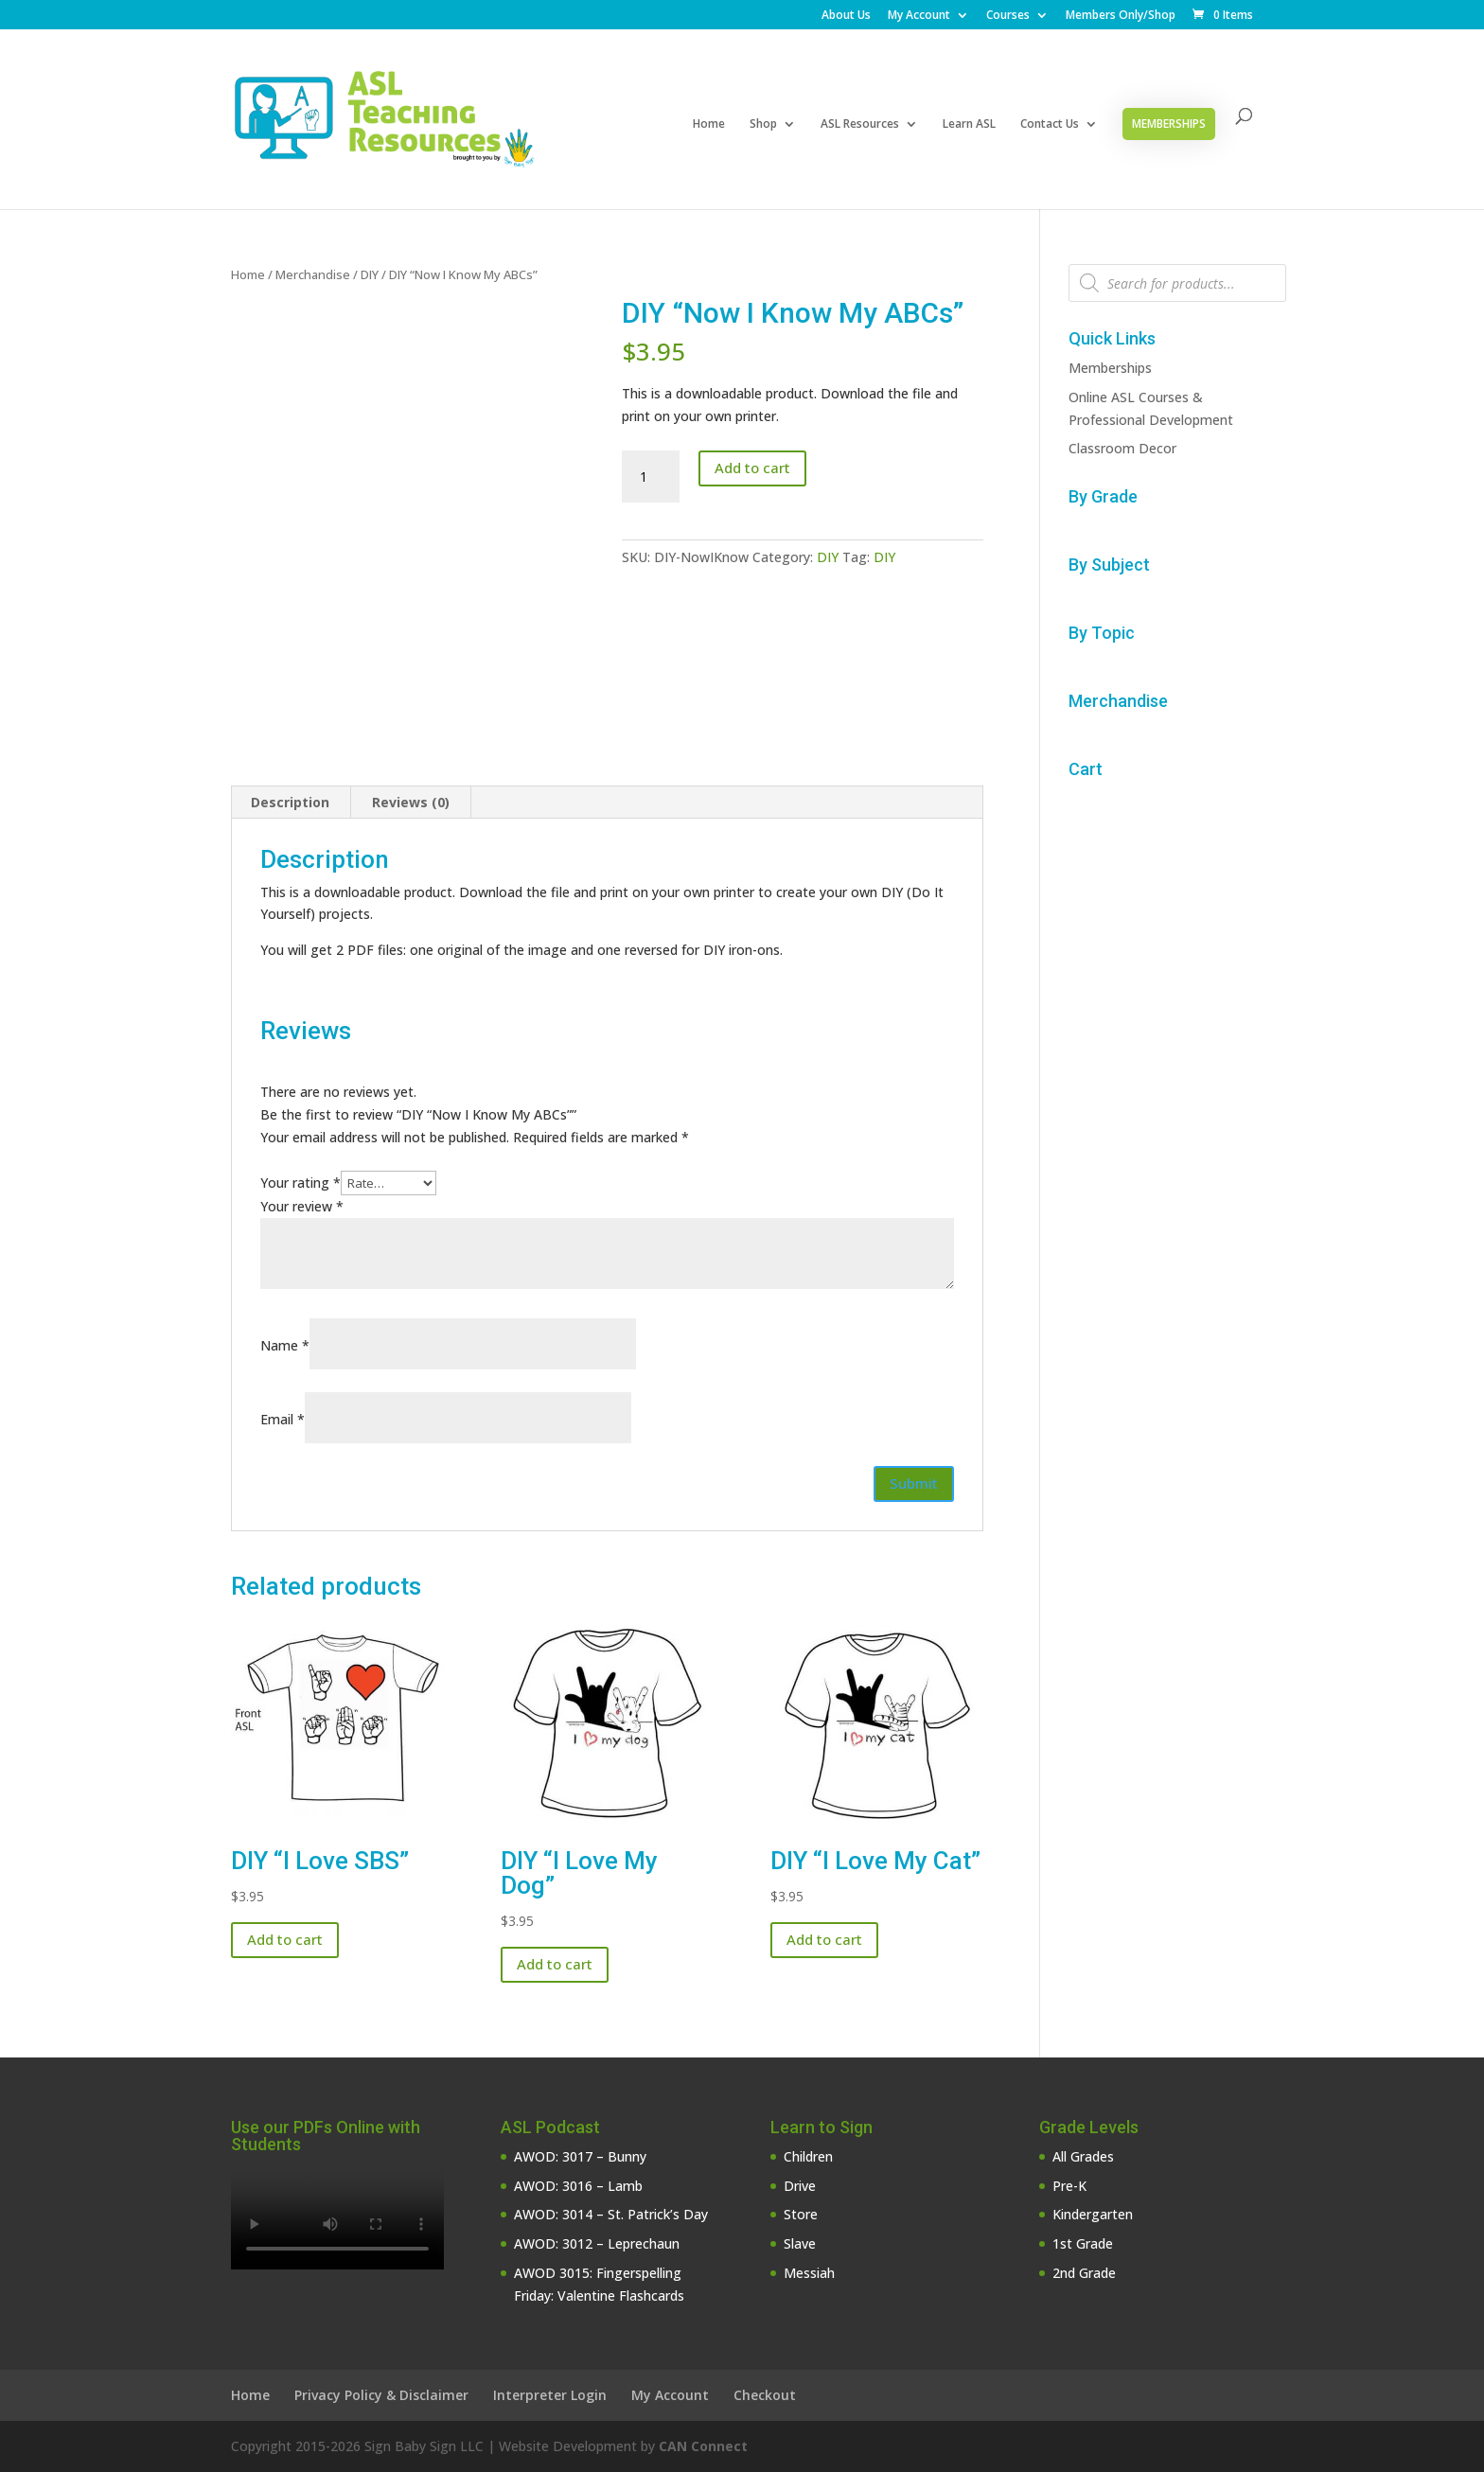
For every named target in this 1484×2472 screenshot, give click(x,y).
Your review (302, 1206)
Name (284, 1345)
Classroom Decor (1122, 448)
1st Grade (1082, 2243)
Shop (763, 124)
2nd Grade (1084, 2273)
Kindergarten (1092, 2214)
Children (808, 2156)
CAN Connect (703, 2446)
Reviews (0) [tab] (411, 802)
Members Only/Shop (1120, 16)
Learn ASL (969, 124)
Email (282, 1419)
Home (709, 124)
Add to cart (752, 467)
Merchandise (312, 274)
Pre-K (1069, 2186)
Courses (1008, 16)
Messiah (809, 2273)
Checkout (764, 2395)
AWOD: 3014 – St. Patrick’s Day (611, 2214)
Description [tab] (290, 802)
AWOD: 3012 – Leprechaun (597, 2243)
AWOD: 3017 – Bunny (580, 2156)
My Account (919, 16)
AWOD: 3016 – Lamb (578, 2186)
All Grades (1083, 2156)
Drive (800, 2186)
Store (801, 2214)
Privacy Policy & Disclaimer (381, 2395)
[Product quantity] (650, 476)
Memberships (1169, 123)
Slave (800, 2243)
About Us (846, 16)
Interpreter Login (550, 2395)
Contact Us (1049, 124)
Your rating (300, 1183)
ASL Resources (860, 124)
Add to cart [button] (285, 1939)
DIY (370, 274)
